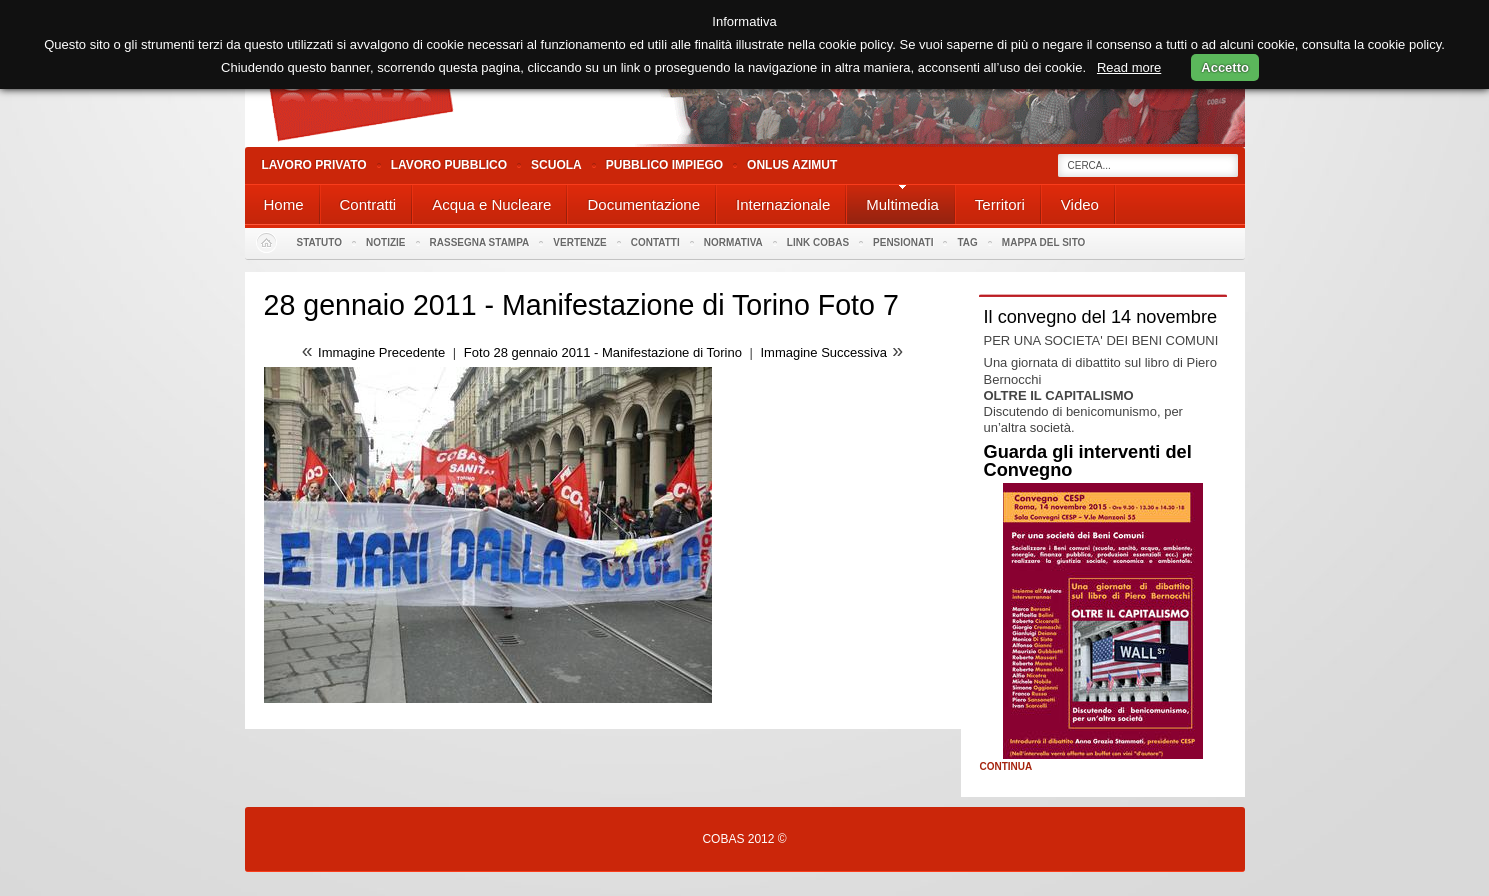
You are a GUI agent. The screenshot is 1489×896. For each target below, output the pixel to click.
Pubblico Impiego (664, 165)
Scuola (556, 165)
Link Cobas (818, 242)
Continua (1006, 767)
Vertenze (579, 242)
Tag (967, 242)
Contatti (655, 242)
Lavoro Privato (314, 165)
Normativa (733, 242)
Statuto (320, 242)
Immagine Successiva (824, 352)
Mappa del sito (1044, 242)
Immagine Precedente (381, 352)
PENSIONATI (903, 242)
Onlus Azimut (792, 165)
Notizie (385, 242)
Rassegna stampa (480, 242)
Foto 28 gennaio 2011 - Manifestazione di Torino (605, 352)
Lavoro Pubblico (449, 165)
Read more (1129, 67)
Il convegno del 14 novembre (1101, 317)
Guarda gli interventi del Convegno (1088, 461)
